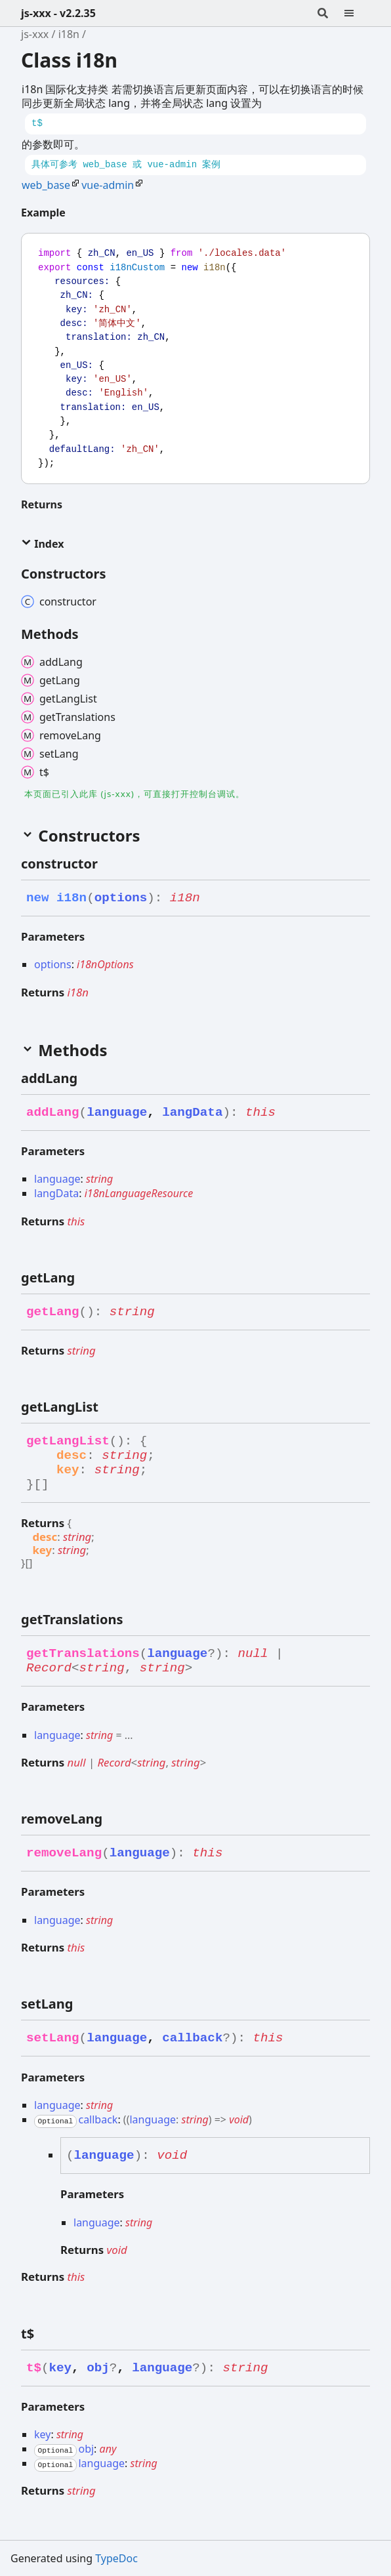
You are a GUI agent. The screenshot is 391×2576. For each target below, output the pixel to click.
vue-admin (107, 185)
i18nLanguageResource (139, 1193)
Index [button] (42, 543)
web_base (46, 185)
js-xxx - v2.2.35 (58, 13)
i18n (68, 34)
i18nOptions (105, 964)
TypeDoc (116, 2558)
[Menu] (357, 13)
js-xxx (35, 34)
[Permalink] (76, 213)
